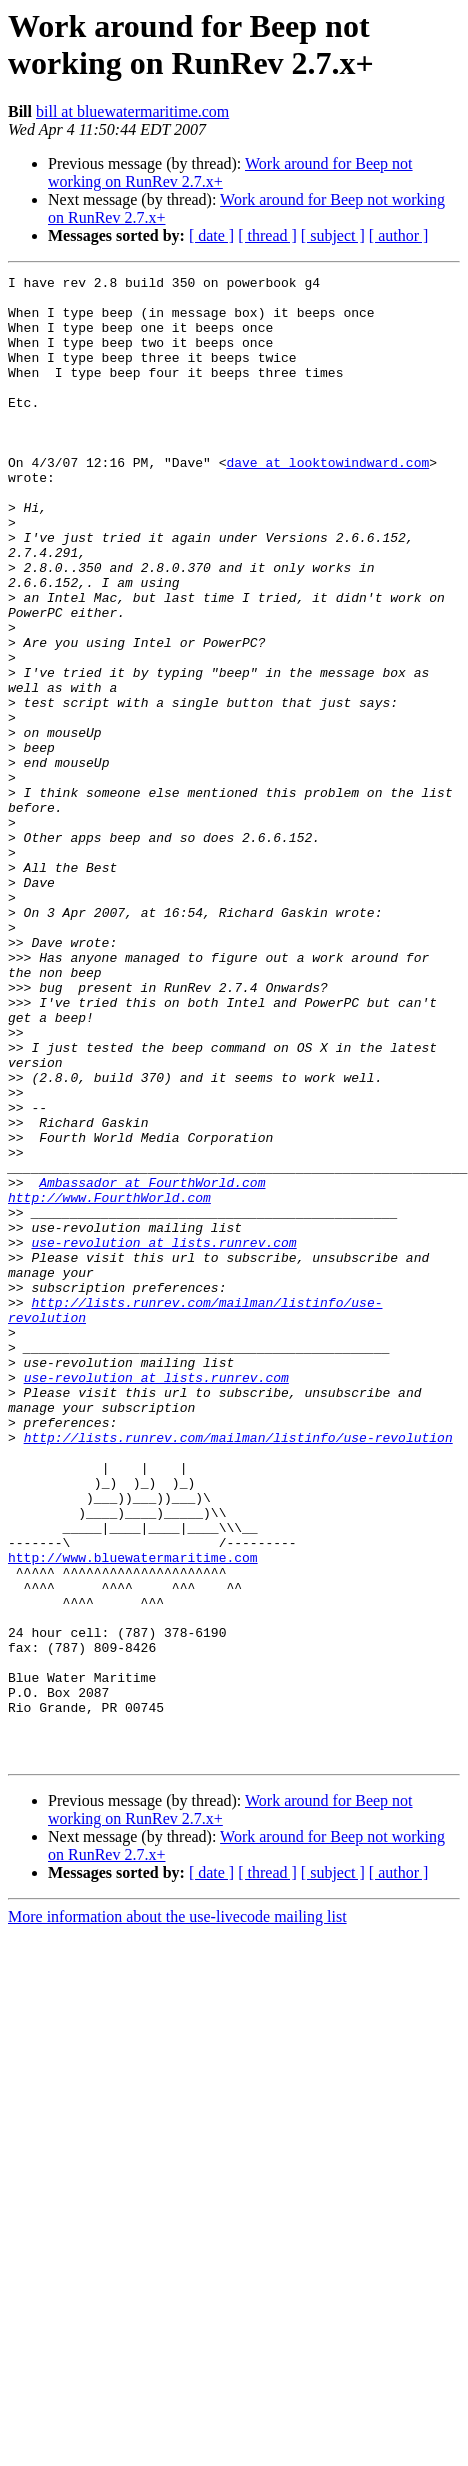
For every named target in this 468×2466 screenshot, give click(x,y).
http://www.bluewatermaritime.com (133, 1815)
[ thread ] (267, 235)
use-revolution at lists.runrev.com (163, 1437)
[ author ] (399, 235)
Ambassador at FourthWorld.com (152, 1365)
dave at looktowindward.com (327, 501)
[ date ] (211, 235)
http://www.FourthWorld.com (109, 1383)
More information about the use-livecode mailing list (177, 2213)
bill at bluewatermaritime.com (132, 111)
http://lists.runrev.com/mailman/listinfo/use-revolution (238, 1671)
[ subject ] (333, 235)
